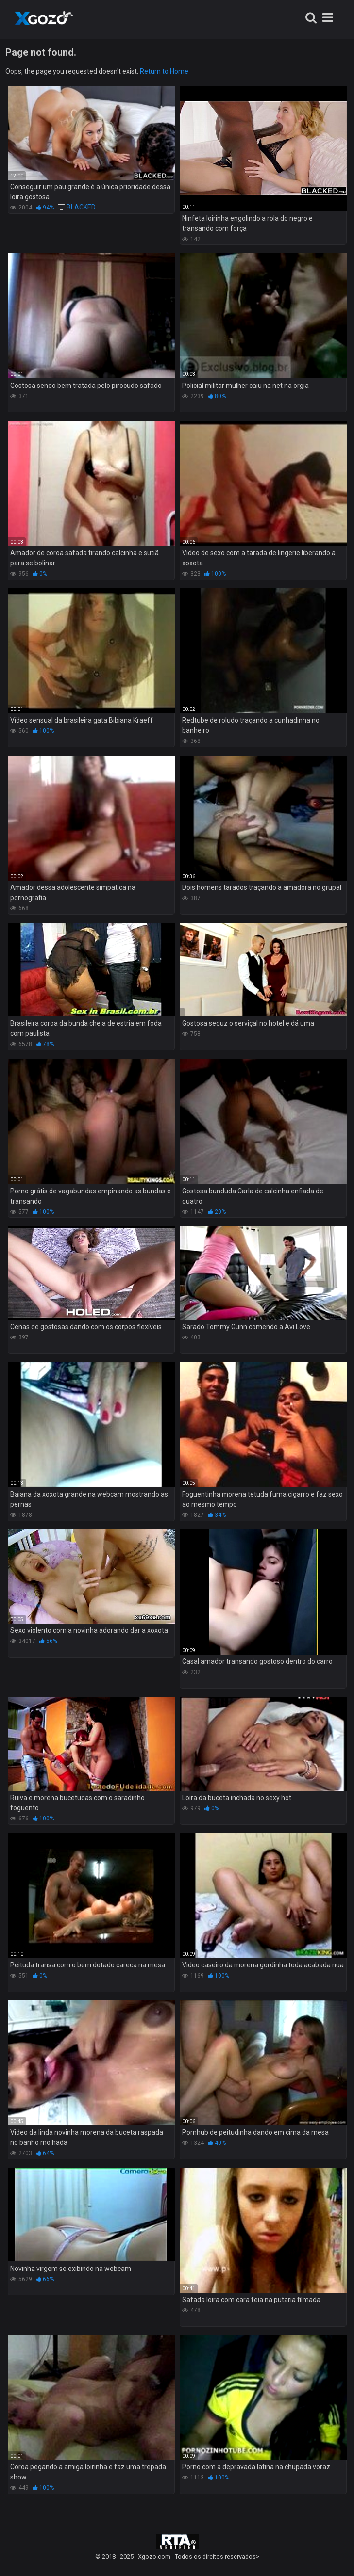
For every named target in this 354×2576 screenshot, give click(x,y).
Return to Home (164, 71)
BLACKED (81, 207)
